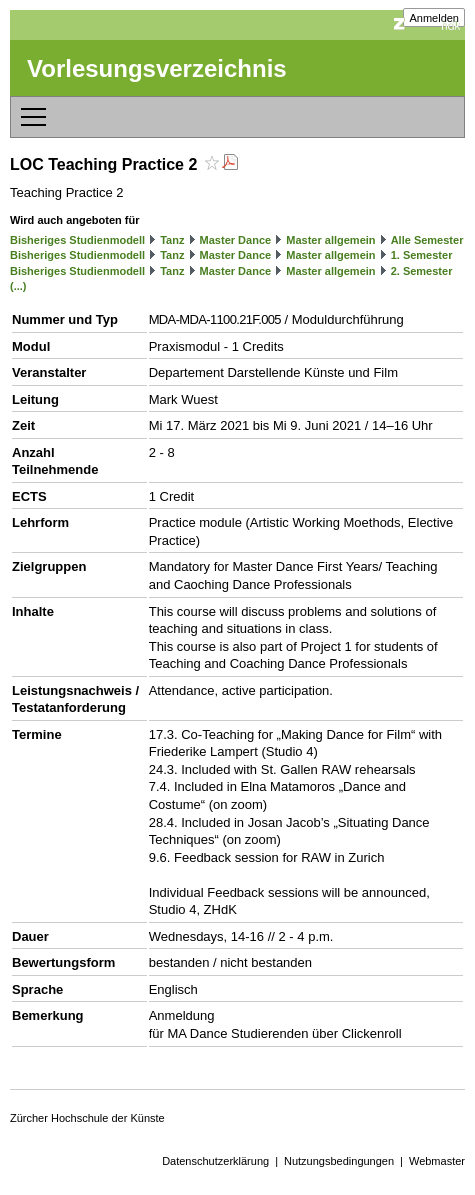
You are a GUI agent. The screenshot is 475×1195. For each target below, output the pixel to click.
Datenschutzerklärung (215, 1161)
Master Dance (236, 240)
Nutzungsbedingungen (339, 1161)
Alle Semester (427, 240)
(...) (18, 286)
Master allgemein (330, 240)
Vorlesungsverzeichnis (157, 68)
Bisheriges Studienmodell (77, 240)
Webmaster (437, 1161)
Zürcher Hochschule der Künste (87, 1118)
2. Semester (422, 271)
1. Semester (422, 255)
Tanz (172, 240)
